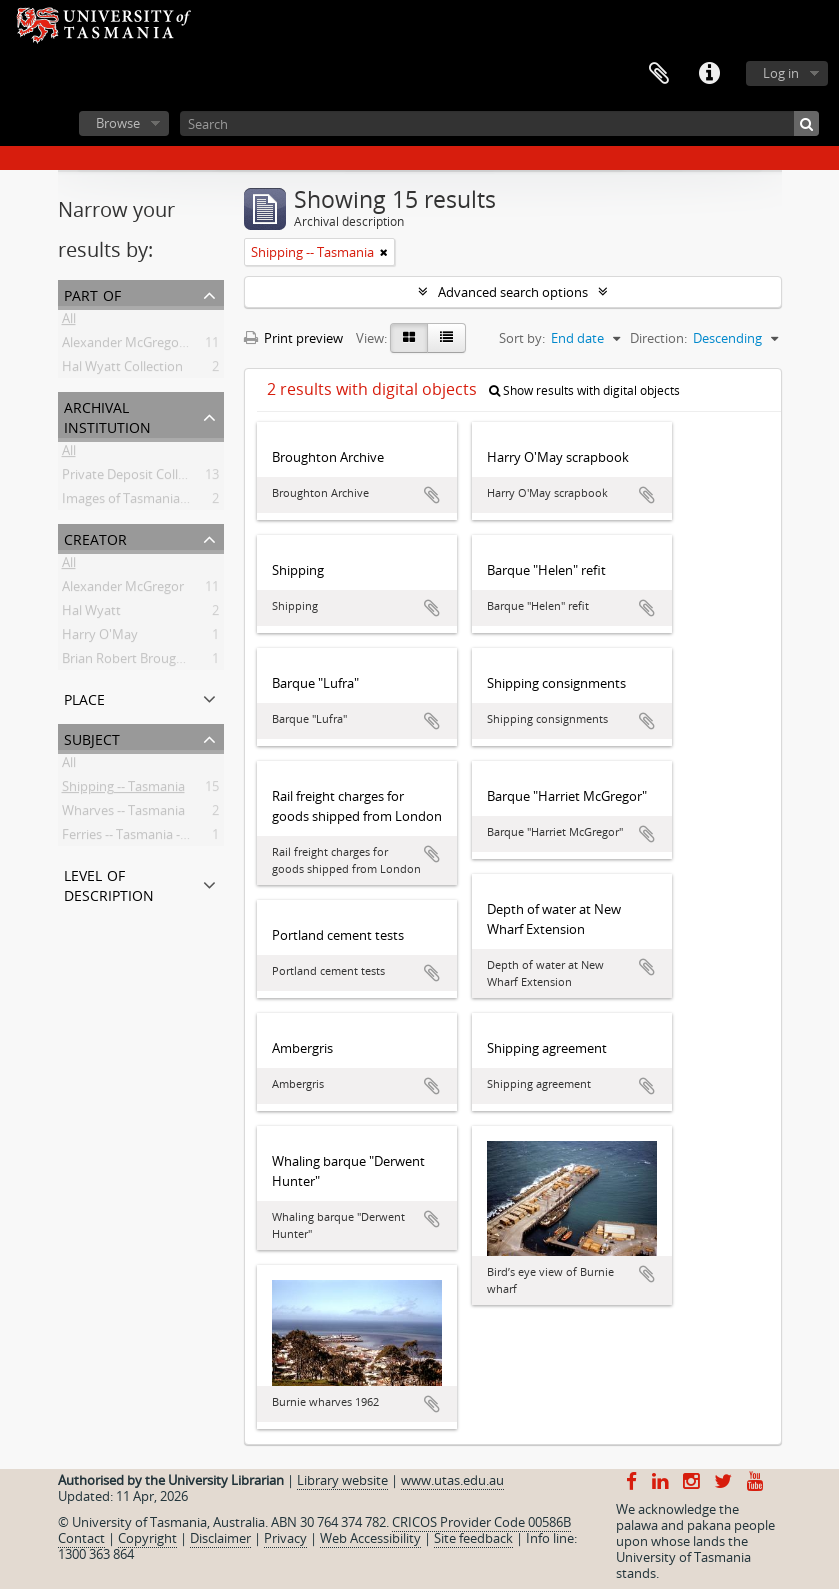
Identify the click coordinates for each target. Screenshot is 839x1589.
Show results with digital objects (584, 390)
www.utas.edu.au (452, 1480)
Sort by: (522, 338)
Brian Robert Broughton (133, 662)
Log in (781, 73)
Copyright (147, 1538)
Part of (92, 293)
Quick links (709, 74)
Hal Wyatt (91, 614)
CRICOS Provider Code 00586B (481, 1522)
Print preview (293, 338)
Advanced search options (513, 292)
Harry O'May (100, 638)
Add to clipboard (432, 495)
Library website (342, 1480)
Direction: (658, 338)
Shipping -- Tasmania (123, 790)
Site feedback (473, 1538)
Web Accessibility (370, 1538)
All (69, 322)
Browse (118, 123)
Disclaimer (220, 1538)
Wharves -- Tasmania (123, 814)
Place (84, 697)
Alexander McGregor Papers (145, 346)
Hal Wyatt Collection (122, 370)
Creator (95, 537)
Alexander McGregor (123, 590)
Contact (81, 1538)
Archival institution (107, 415)
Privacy (285, 1538)
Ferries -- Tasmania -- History (146, 838)
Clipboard (659, 74)
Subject (92, 737)
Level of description (109, 883)
